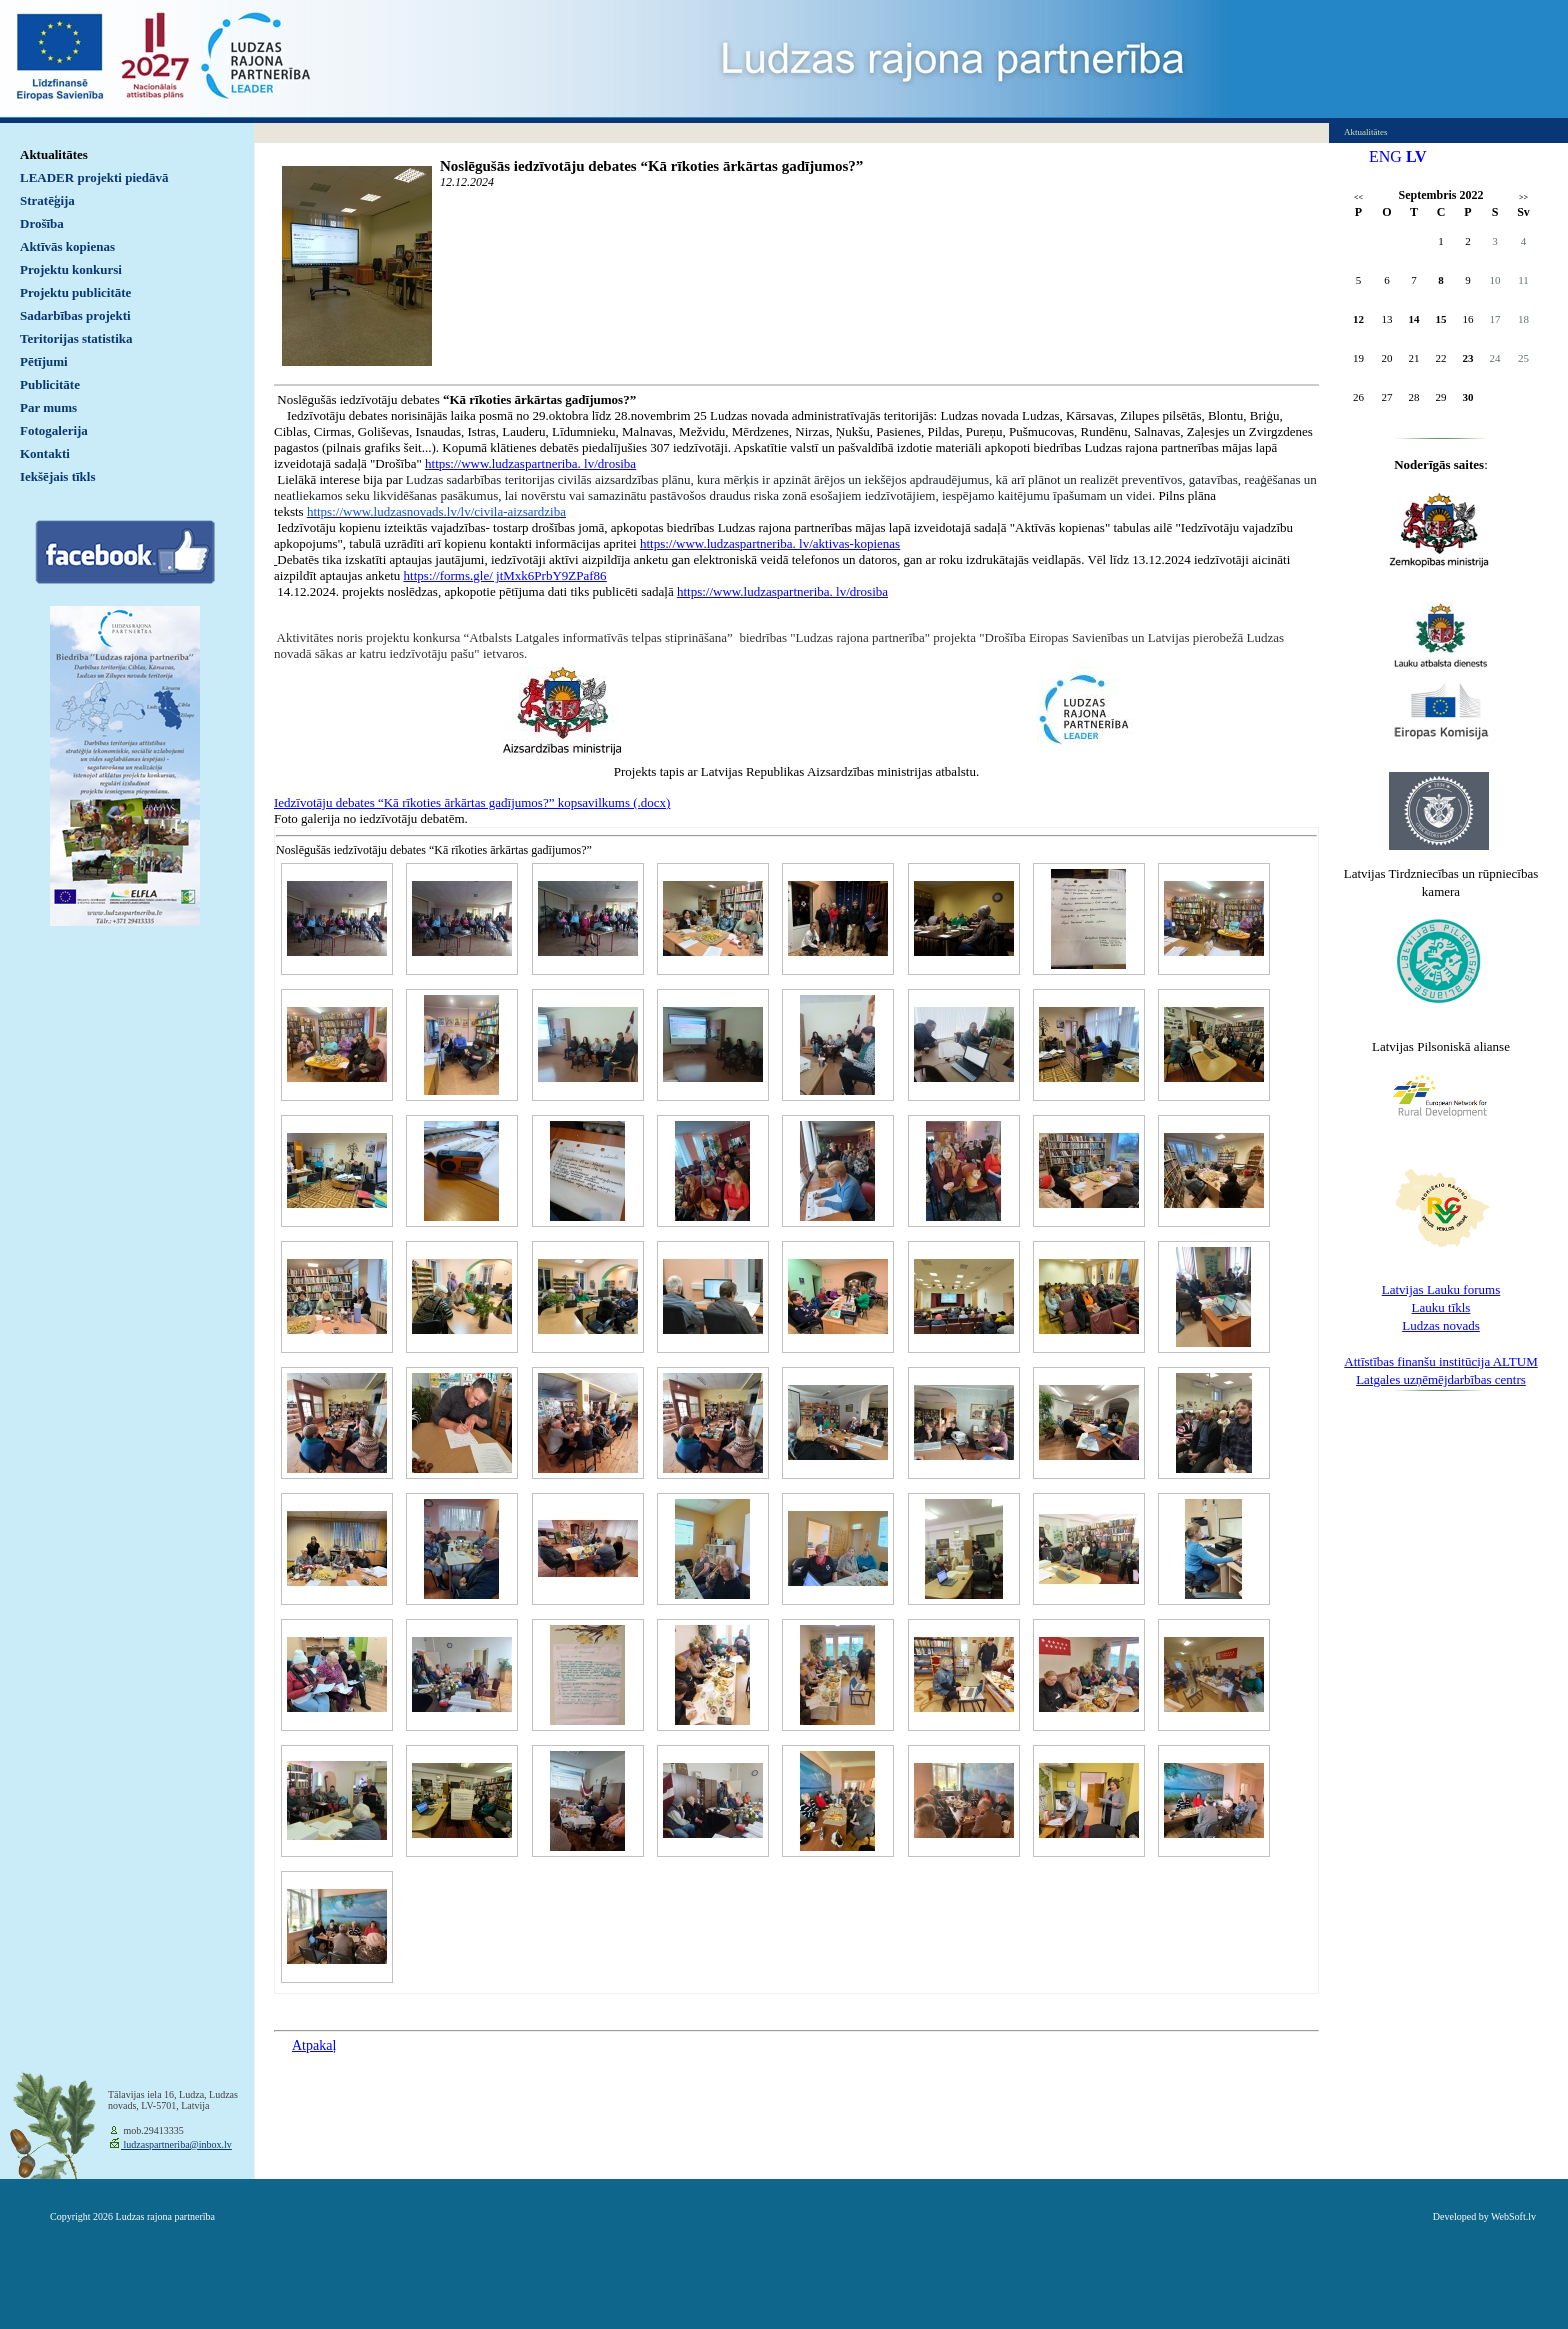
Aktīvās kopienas (67, 246)
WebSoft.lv (1513, 2216)
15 (1441, 319)
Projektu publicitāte (75, 292)
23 (1468, 358)
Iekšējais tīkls (57, 476)
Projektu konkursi (71, 269)
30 (1468, 397)
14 (1414, 319)
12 (1358, 319)
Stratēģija (47, 200)
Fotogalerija (54, 430)
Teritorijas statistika (76, 338)
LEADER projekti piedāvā (94, 177)
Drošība (42, 223)
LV (1416, 156)
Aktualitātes (54, 154)
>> (1523, 197)
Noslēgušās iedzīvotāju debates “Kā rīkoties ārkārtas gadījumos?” (651, 166)
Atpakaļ (314, 2045)
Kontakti (45, 453)
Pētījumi (44, 361)
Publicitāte (50, 384)
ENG (1385, 156)
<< (1358, 197)
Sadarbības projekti (75, 315)
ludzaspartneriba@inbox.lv (176, 2144)
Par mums (48, 407)
